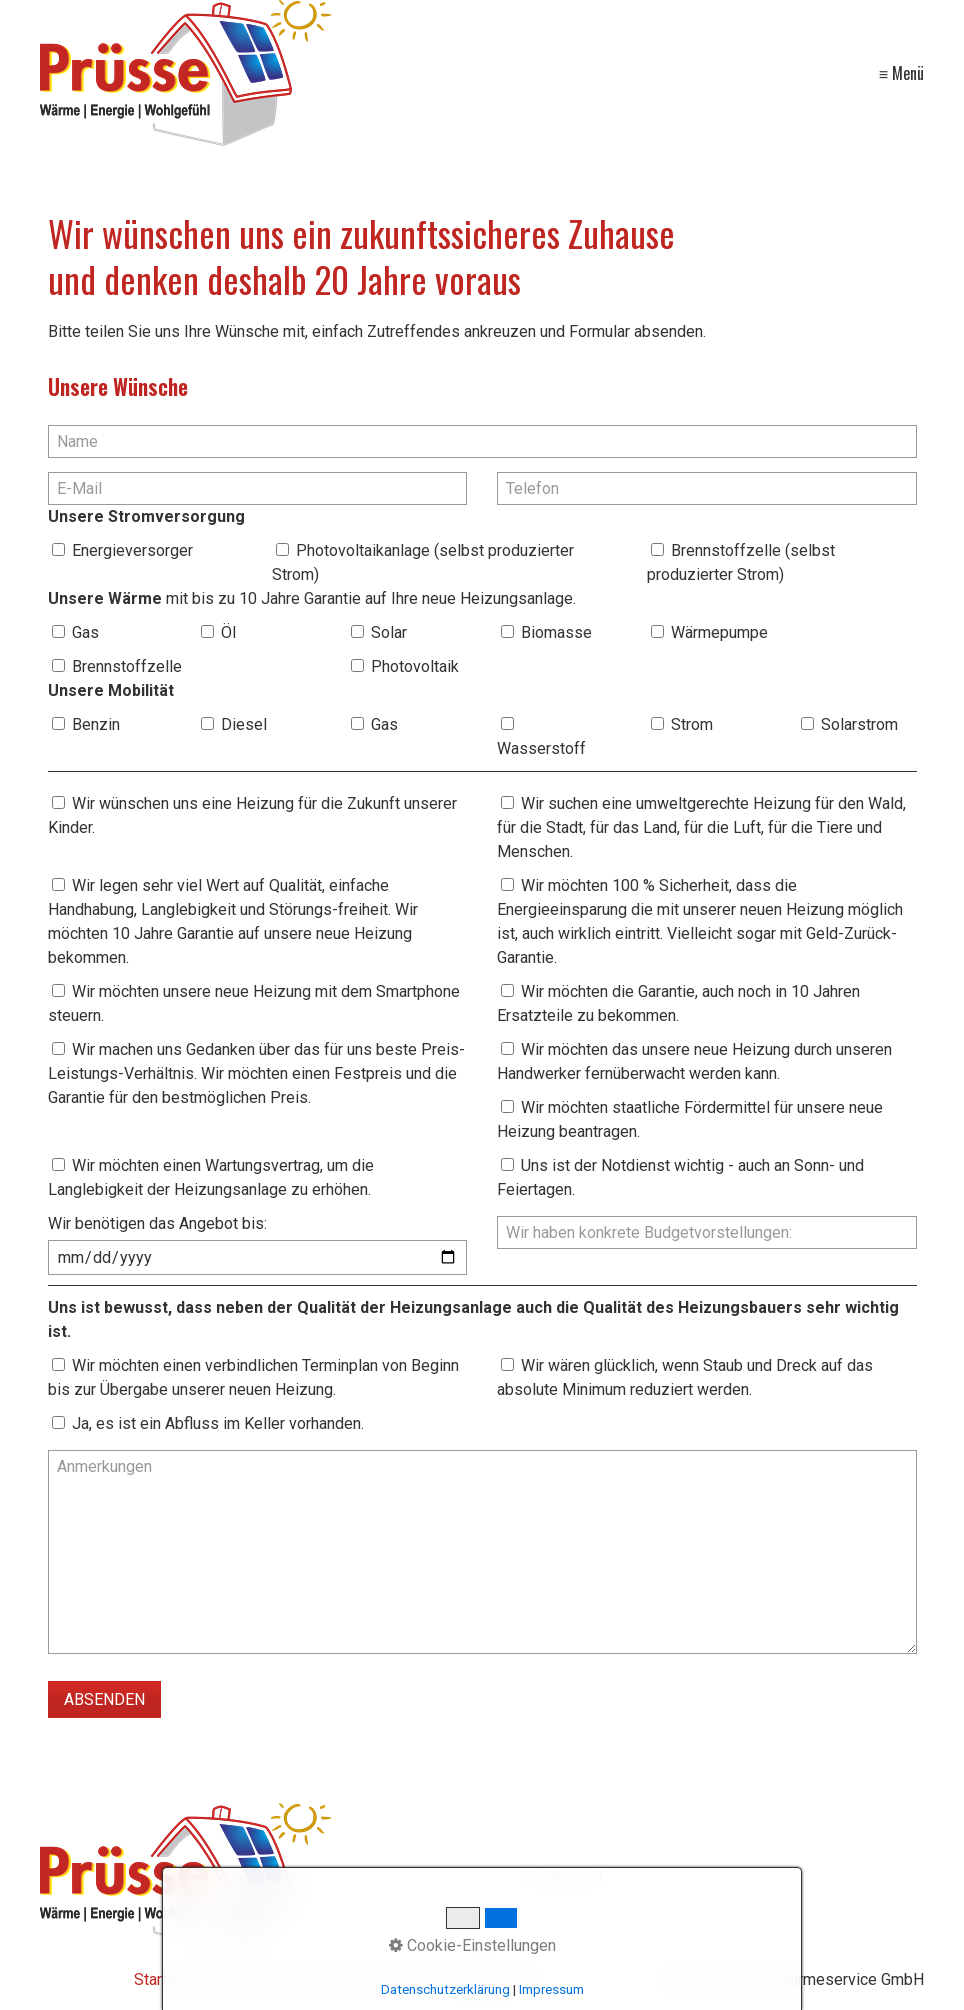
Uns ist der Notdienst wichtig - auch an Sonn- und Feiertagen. (680, 1177)
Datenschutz (497, 1979)
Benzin (96, 724)
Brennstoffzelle (127, 666)
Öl (228, 632)
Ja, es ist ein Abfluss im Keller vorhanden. (218, 1423)
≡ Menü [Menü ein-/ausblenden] (901, 73)
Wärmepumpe (719, 632)
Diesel (244, 724)
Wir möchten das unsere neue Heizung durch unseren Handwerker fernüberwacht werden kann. (694, 1061)
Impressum (320, 1979)
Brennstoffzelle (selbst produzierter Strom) (741, 562)
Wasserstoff (541, 748)
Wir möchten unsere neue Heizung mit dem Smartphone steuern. (254, 1003)
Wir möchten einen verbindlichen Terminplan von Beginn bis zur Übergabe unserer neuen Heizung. (253, 1377)
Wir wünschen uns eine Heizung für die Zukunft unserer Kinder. (252, 815)
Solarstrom (859, 724)
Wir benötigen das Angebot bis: (157, 1223)
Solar (389, 632)
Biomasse (556, 632)
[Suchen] (913, 1879)
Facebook (406, 1979)
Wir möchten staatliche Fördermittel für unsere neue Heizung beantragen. (690, 1119)
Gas (85, 632)
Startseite (168, 1979)
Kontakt (241, 1979)
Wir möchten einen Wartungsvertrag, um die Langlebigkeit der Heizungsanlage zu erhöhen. (211, 1177)
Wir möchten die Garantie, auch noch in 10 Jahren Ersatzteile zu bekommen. (678, 1003)
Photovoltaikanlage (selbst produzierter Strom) (423, 562)
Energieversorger (132, 550)
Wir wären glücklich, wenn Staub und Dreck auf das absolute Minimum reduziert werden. (685, 1377)
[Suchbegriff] (723, 1879)
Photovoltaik (415, 666)
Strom (692, 724)
